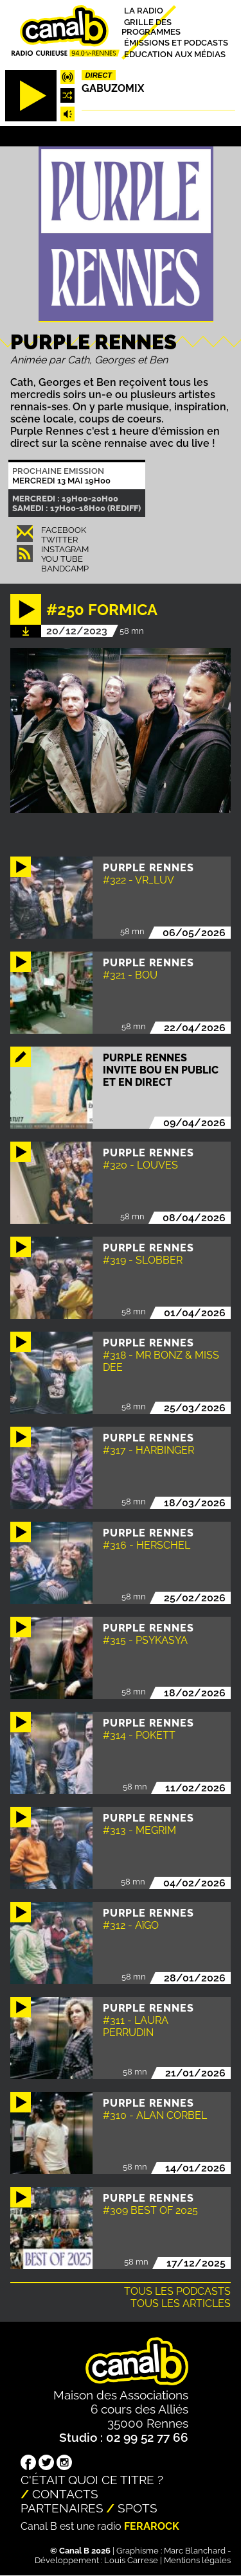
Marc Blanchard (195, 2550)
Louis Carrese (131, 2560)
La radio (143, 10)
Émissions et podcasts (176, 43)
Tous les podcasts (177, 2291)
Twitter (59, 539)
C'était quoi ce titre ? (92, 2480)
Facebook (63, 530)
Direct (98, 75)
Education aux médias (175, 53)
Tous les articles (180, 2303)
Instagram (65, 549)
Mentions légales (197, 2560)
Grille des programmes (151, 26)
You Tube (62, 559)
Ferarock (151, 2526)
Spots (137, 2508)
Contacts (65, 2494)
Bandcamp (65, 568)
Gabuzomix (113, 88)
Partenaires (62, 2508)
